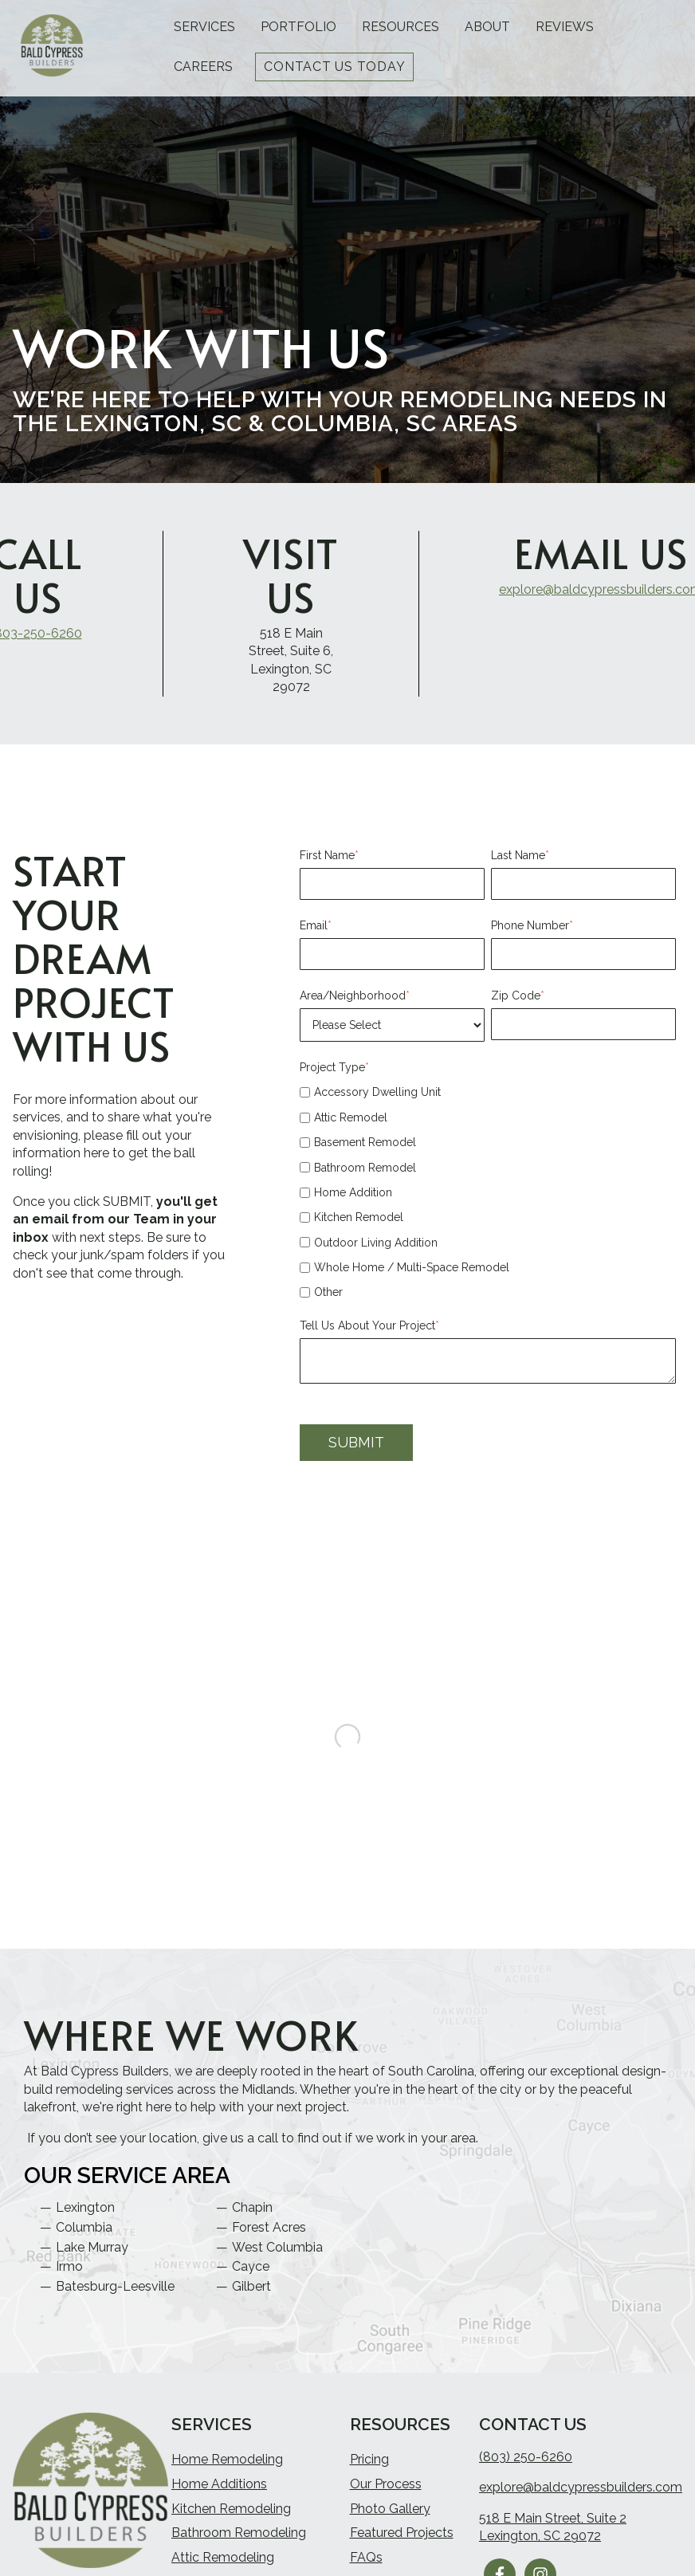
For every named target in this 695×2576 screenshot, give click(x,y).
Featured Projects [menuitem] (402, 2539)
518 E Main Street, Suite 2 (552, 2524)
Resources (400, 26)
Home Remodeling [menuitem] (227, 2465)
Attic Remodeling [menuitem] (222, 2563)
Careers (203, 66)
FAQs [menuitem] (366, 2563)
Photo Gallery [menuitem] (390, 2515)
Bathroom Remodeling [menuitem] (238, 2539)
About (487, 26)
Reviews (565, 26)
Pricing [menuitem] (369, 2465)
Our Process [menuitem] (386, 2490)
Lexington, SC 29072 (540, 2542)
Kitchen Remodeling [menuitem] (231, 2515)
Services (204, 26)
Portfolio (298, 26)
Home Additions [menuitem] (219, 2490)
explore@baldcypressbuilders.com (580, 2493)
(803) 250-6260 (525, 2463)
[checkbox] (488, 1192)
